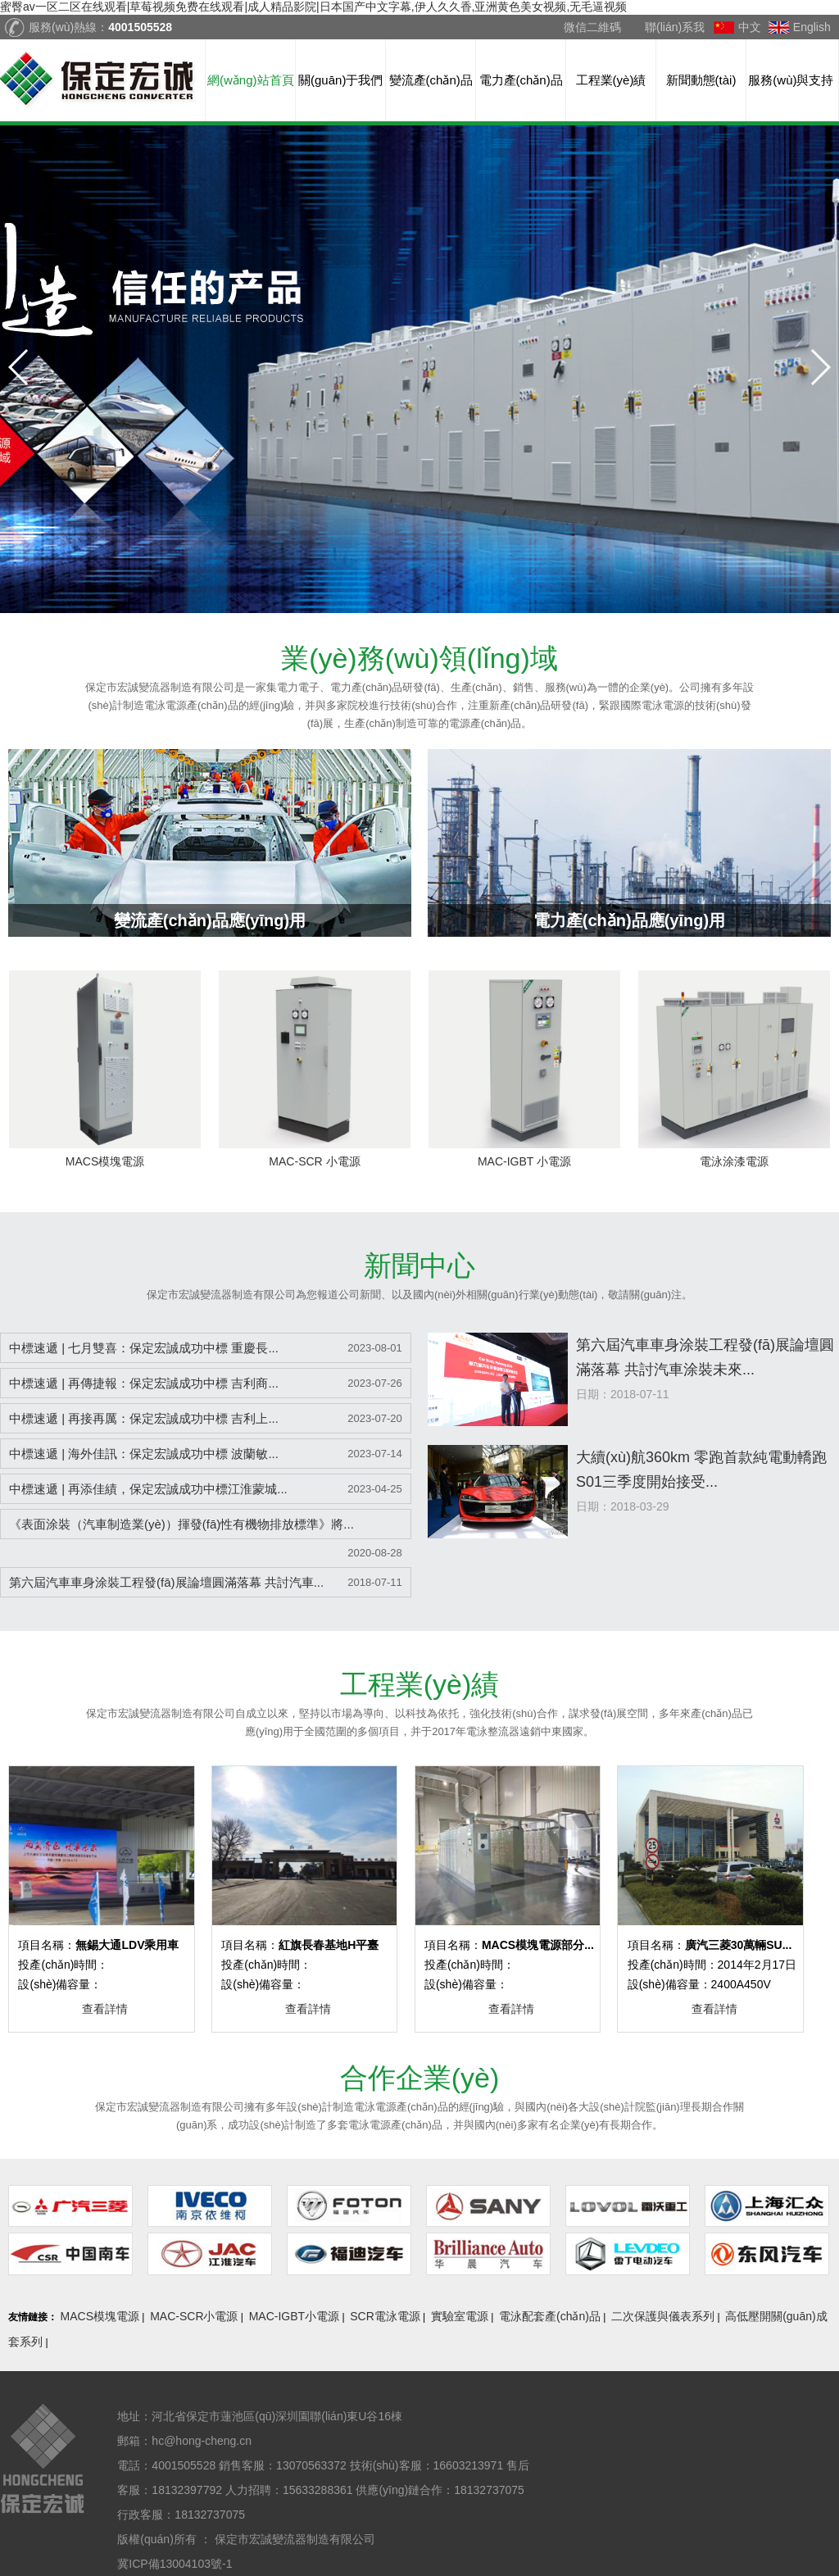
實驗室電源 (459, 2316)
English (812, 27)
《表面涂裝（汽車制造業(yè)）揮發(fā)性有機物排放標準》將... (181, 1524)
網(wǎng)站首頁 (250, 80)
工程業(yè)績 (611, 80)
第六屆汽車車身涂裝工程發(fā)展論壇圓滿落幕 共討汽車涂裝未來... (705, 1357)
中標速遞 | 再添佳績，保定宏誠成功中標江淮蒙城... (148, 1489)
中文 (749, 27)
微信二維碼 (592, 27)
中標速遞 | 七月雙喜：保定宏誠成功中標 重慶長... (144, 1348)
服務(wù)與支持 (790, 80)
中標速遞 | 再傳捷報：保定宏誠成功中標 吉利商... (144, 1383)
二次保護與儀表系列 (662, 2316)
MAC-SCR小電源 (194, 2316)
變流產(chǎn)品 (431, 80)
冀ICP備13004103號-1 (174, 2563)
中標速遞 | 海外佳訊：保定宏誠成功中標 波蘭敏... (144, 1454)
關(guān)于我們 (340, 80)
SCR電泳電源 (385, 2316)
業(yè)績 (420, 1684)
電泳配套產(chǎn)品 (550, 2316)
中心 (419, 1265)
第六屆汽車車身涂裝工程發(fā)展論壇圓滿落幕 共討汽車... (166, 1582)
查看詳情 (105, 2008)
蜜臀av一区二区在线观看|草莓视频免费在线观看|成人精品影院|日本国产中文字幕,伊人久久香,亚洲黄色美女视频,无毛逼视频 (313, 6)
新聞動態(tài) (701, 80)
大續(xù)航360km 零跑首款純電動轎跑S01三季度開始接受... (701, 1469)
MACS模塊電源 (100, 2316)
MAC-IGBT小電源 (294, 2316)
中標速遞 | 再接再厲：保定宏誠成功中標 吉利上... (144, 1418)
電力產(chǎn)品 (521, 80)
